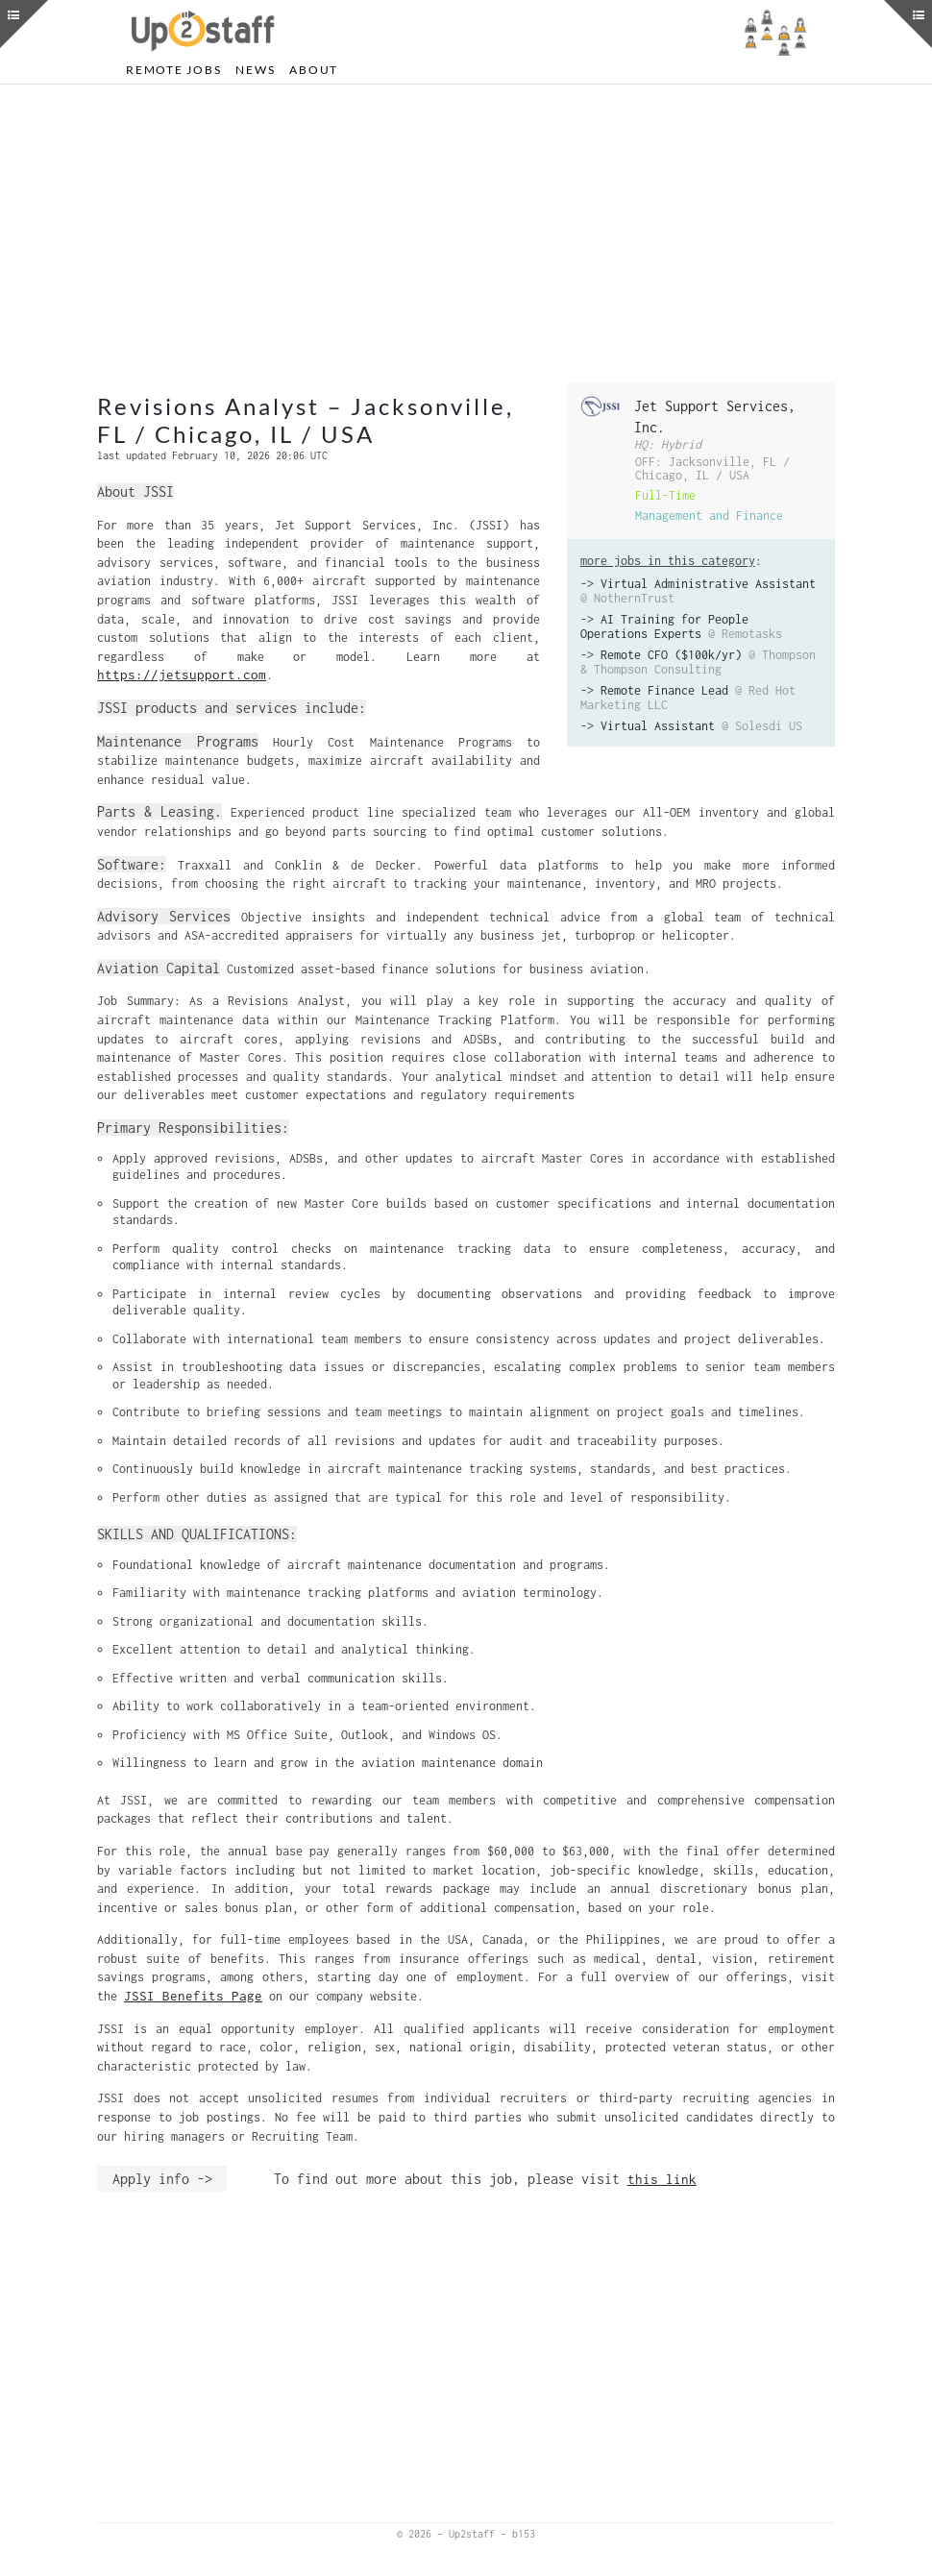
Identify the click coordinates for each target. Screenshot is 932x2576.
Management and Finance (709, 515)
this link (662, 2179)
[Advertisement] (466, 233)
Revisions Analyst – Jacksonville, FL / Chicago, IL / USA (305, 420)
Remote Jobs (173, 69)
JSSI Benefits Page (193, 1995)
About (313, 69)
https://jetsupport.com (181, 674)
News (255, 69)
